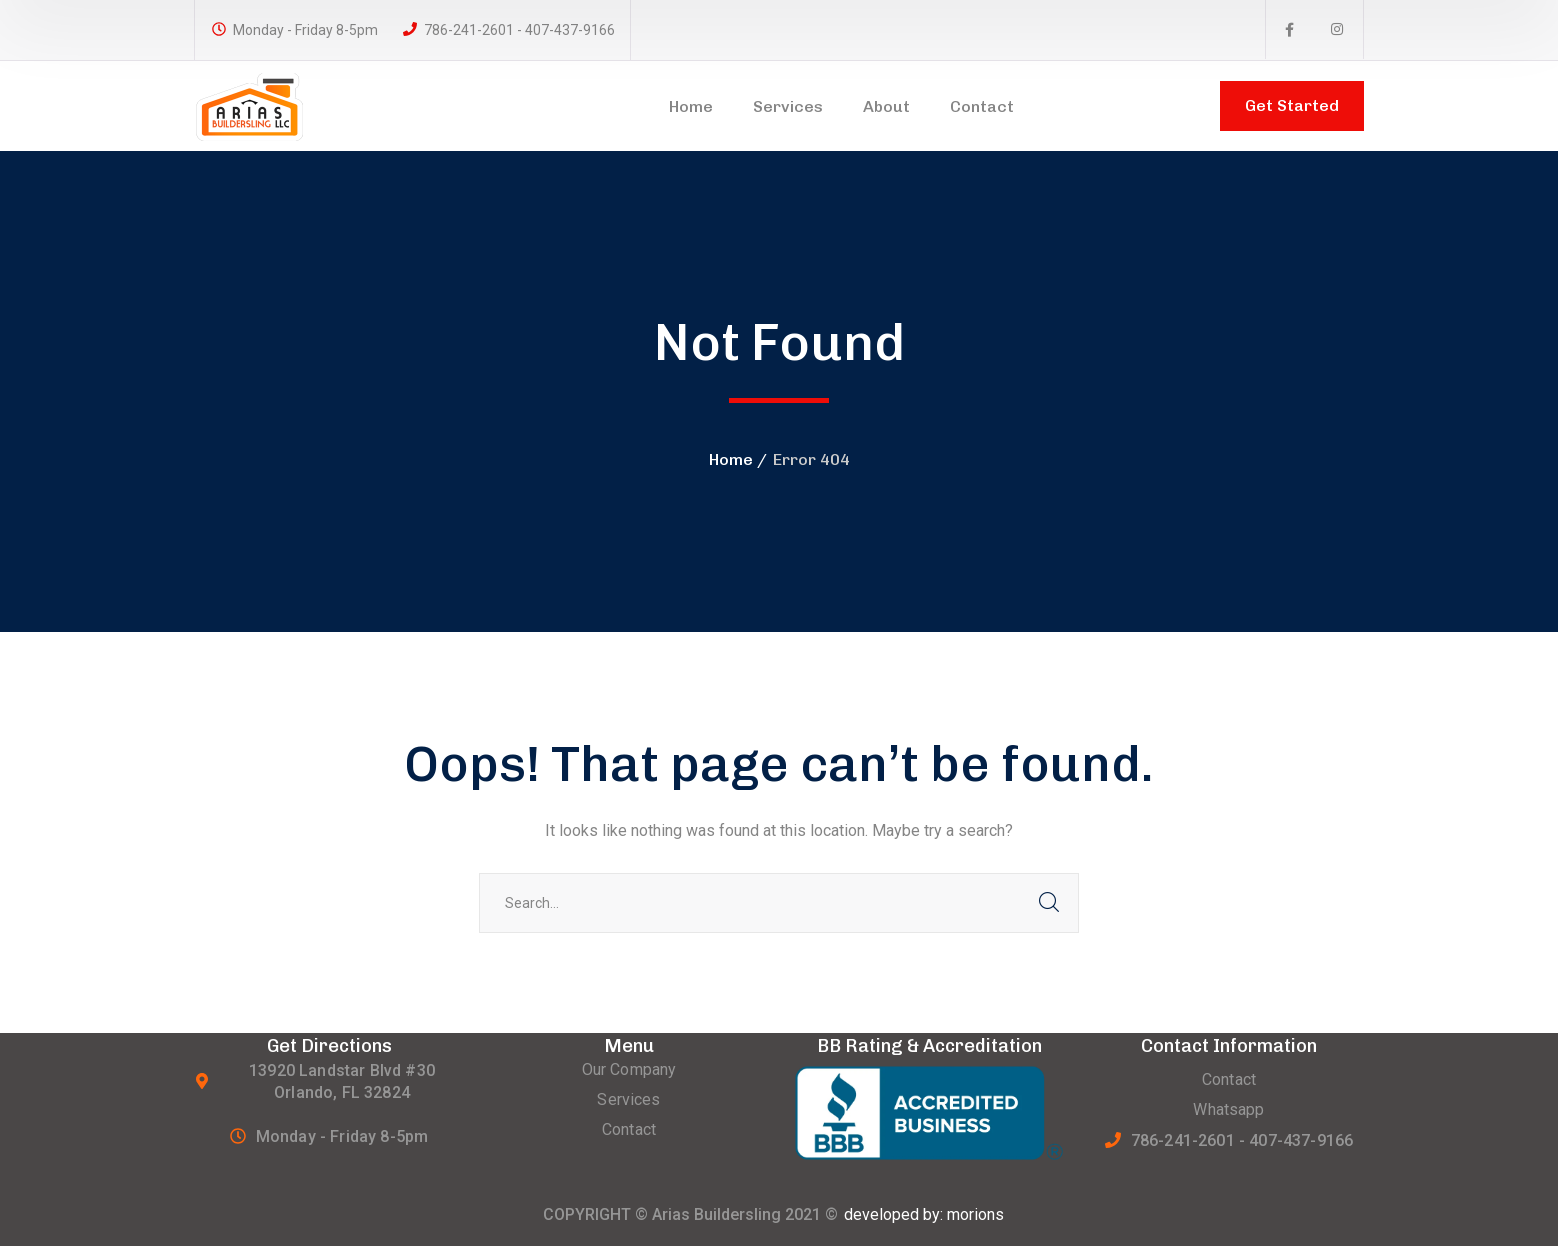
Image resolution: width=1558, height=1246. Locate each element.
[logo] (277, 104)
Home (731, 459)
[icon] (1289, 30)
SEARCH (1049, 903)
